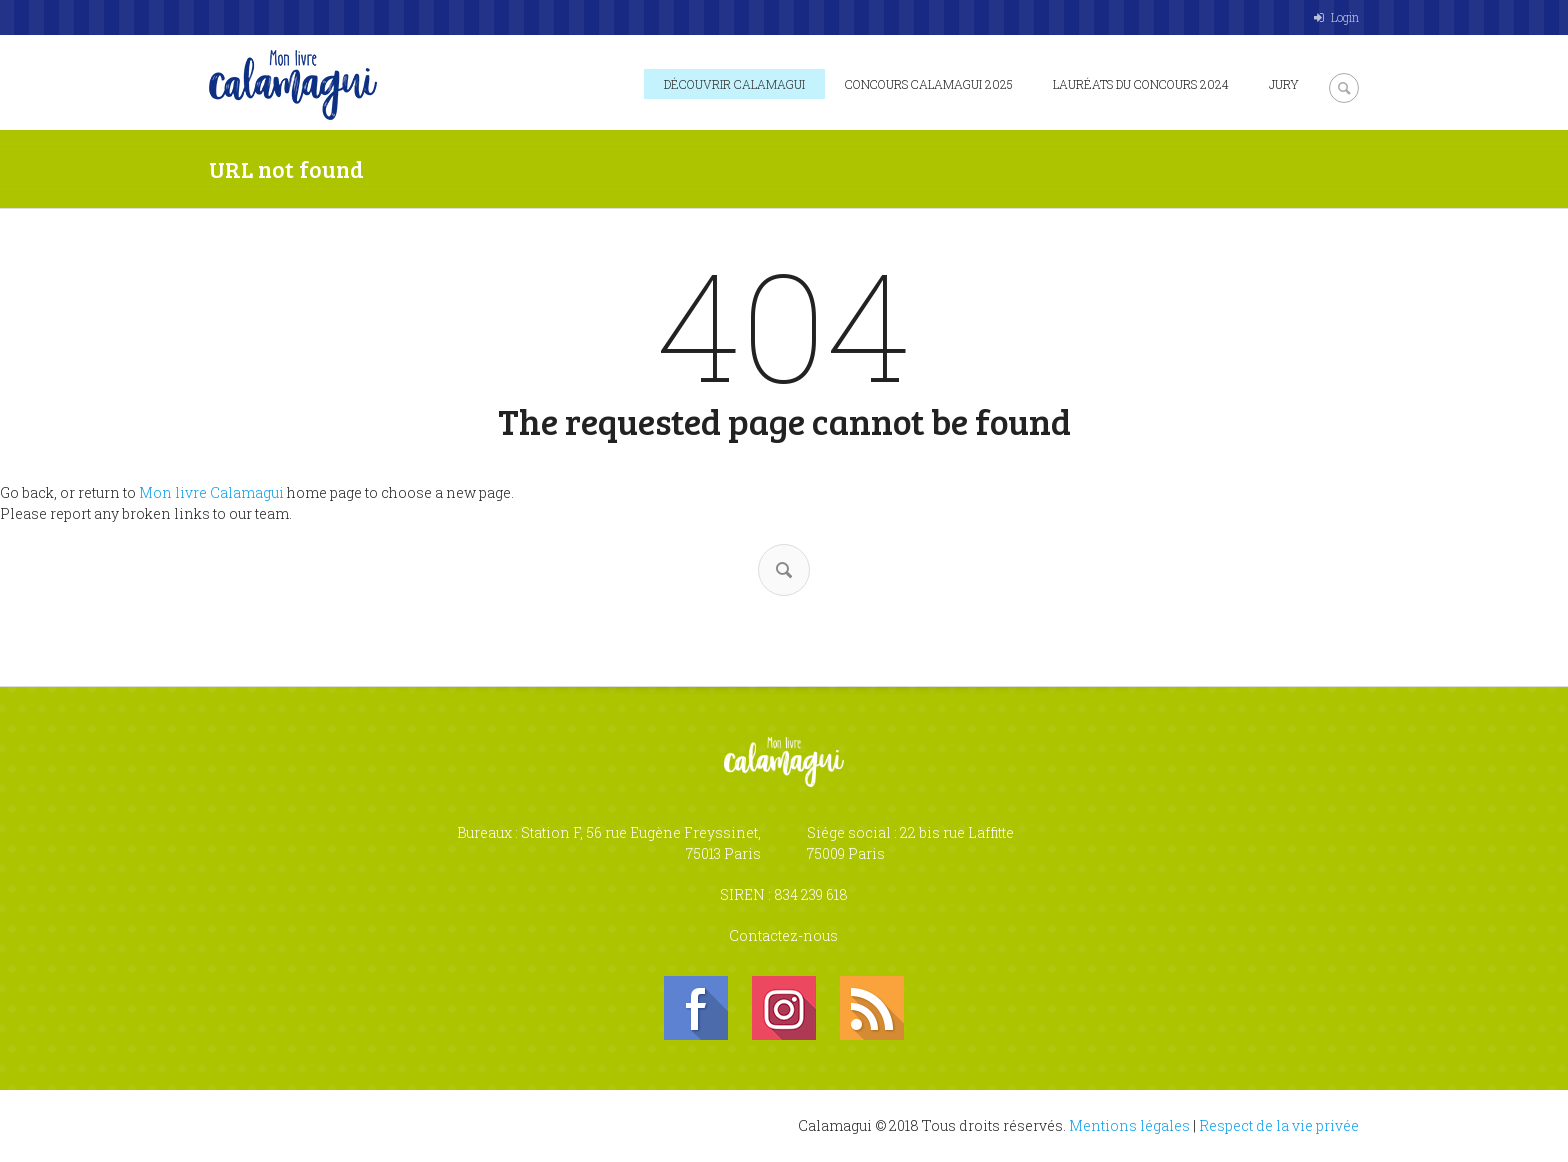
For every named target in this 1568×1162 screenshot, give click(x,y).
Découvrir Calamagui (734, 84)
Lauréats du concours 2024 (1141, 84)
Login (1345, 17)
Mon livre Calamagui (211, 492)
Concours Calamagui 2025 (929, 84)
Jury (1284, 84)
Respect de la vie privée (1279, 1125)
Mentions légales (1129, 1125)
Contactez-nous (783, 935)
